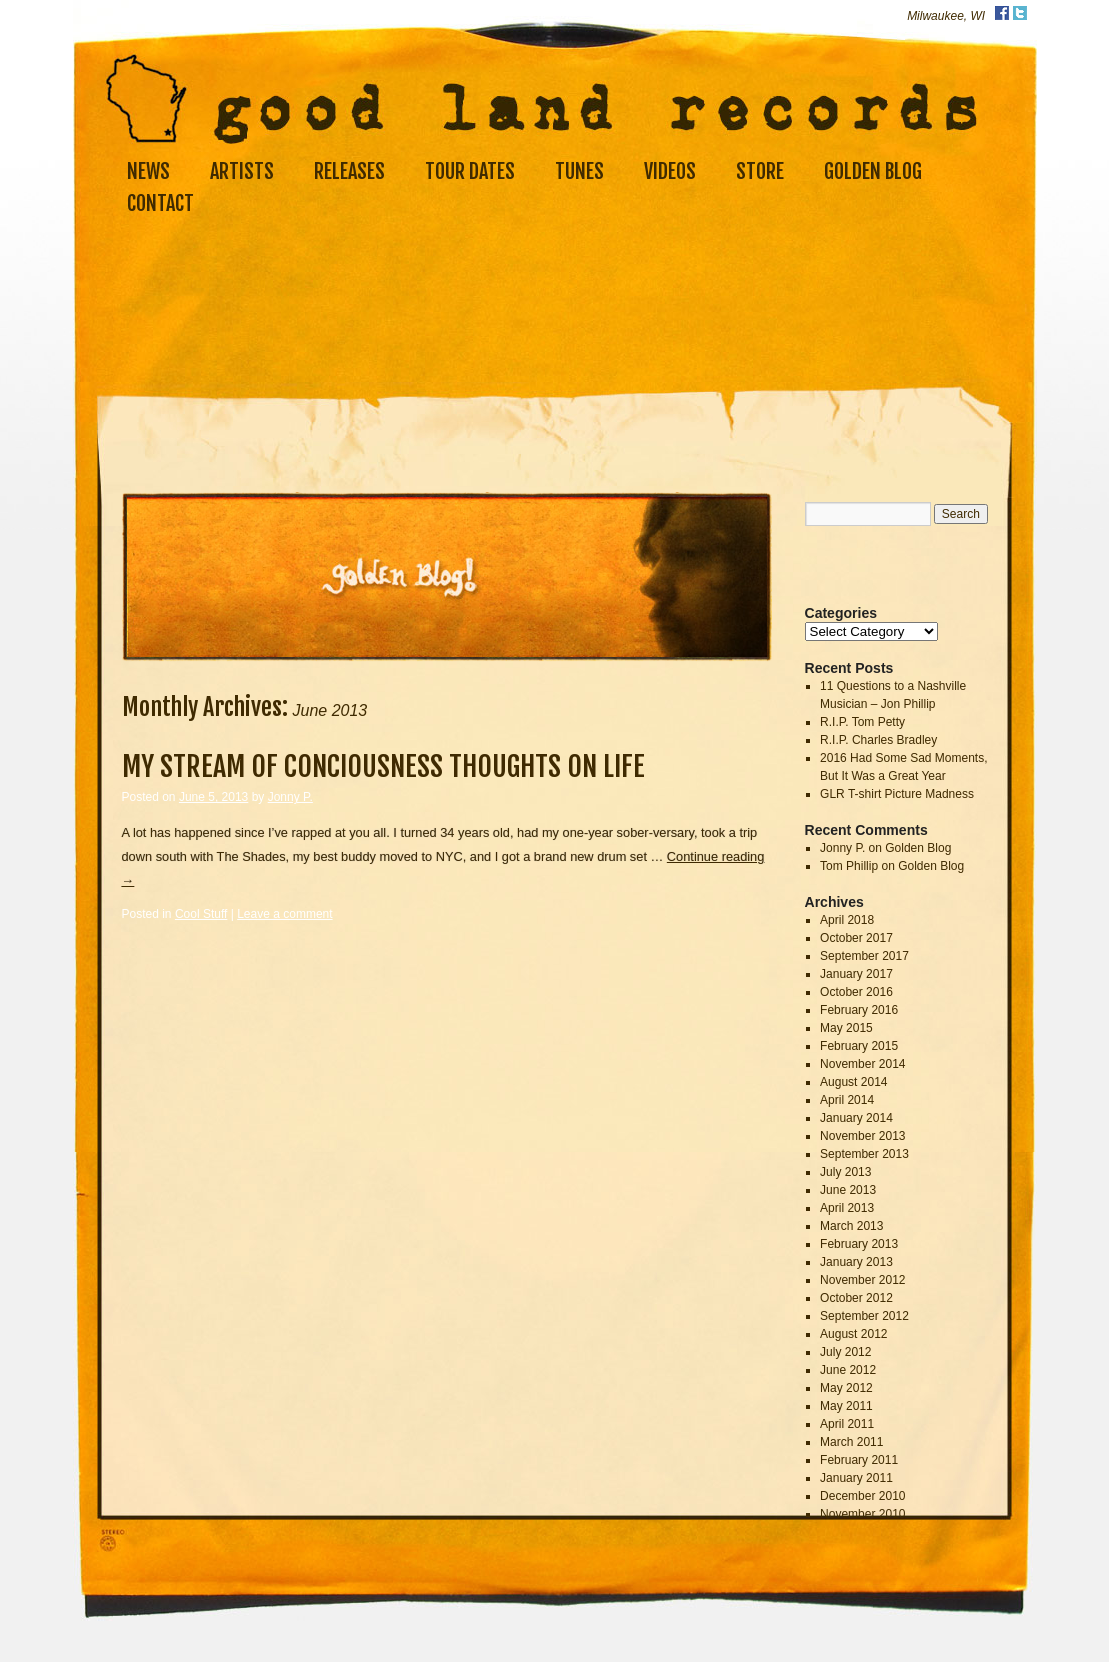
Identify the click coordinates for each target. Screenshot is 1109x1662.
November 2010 (862, 1514)
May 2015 (846, 1028)
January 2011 (856, 1478)
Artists (242, 171)
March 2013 (851, 1226)
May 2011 (846, 1406)
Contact (160, 203)
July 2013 (845, 1172)
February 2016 (859, 1010)
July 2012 (845, 1352)
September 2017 (864, 956)
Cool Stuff (201, 914)
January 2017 (856, 974)
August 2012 (853, 1334)
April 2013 (847, 1208)
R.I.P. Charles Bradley (878, 740)
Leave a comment (284, 914)
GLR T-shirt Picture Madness (897, 794)
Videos (670, 171)
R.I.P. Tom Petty (862, 722)
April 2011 (847, 1424)
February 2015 (859, 1046)
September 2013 (864, 1154)
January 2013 (856, 1262)
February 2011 (859, 1460)
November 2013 (862, 1136)
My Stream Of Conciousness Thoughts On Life (383, 766)
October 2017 (856, 938)
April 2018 (847, 920)
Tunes (579, 171)
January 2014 (856, 1118)
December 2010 (862, 1496)
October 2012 (856, 1298)
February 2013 (859, 1244)
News (148, 171)
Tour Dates (470, 171)
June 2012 (848, 1370)
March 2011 (851, 1442)
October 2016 (856, 992)
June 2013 (848, 1190)
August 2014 (853, 1082)
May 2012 (846, 1388)
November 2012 (862, 1280)
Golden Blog (873, 171)
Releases (349, 171)
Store (760, 171)
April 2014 (847, 1100)
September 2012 (864, 1316)
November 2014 (862, 1064)
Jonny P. (290, 797)
